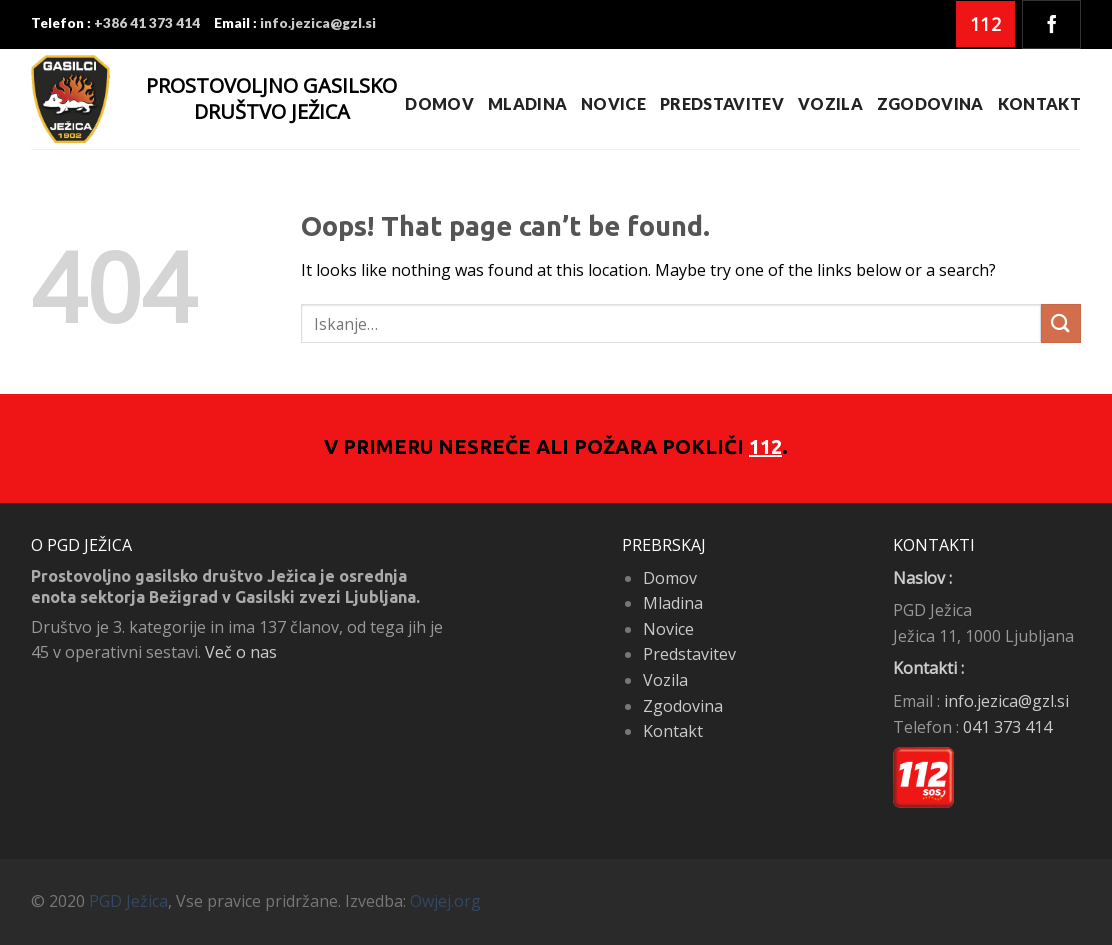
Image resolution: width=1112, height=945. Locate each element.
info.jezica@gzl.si (1006, 701)
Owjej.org (445, 901)
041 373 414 (1007, 727)
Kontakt (1039, 103)
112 (765, 446)
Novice (613, 103)
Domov (439, 103)
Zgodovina (930, 103)
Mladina (527, 103)
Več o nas (241, 652)
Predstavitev (722, 103)
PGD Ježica (128, 901)
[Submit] (1061, 323)
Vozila (830, 103)
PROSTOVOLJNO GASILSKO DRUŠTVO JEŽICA (271, 98)
